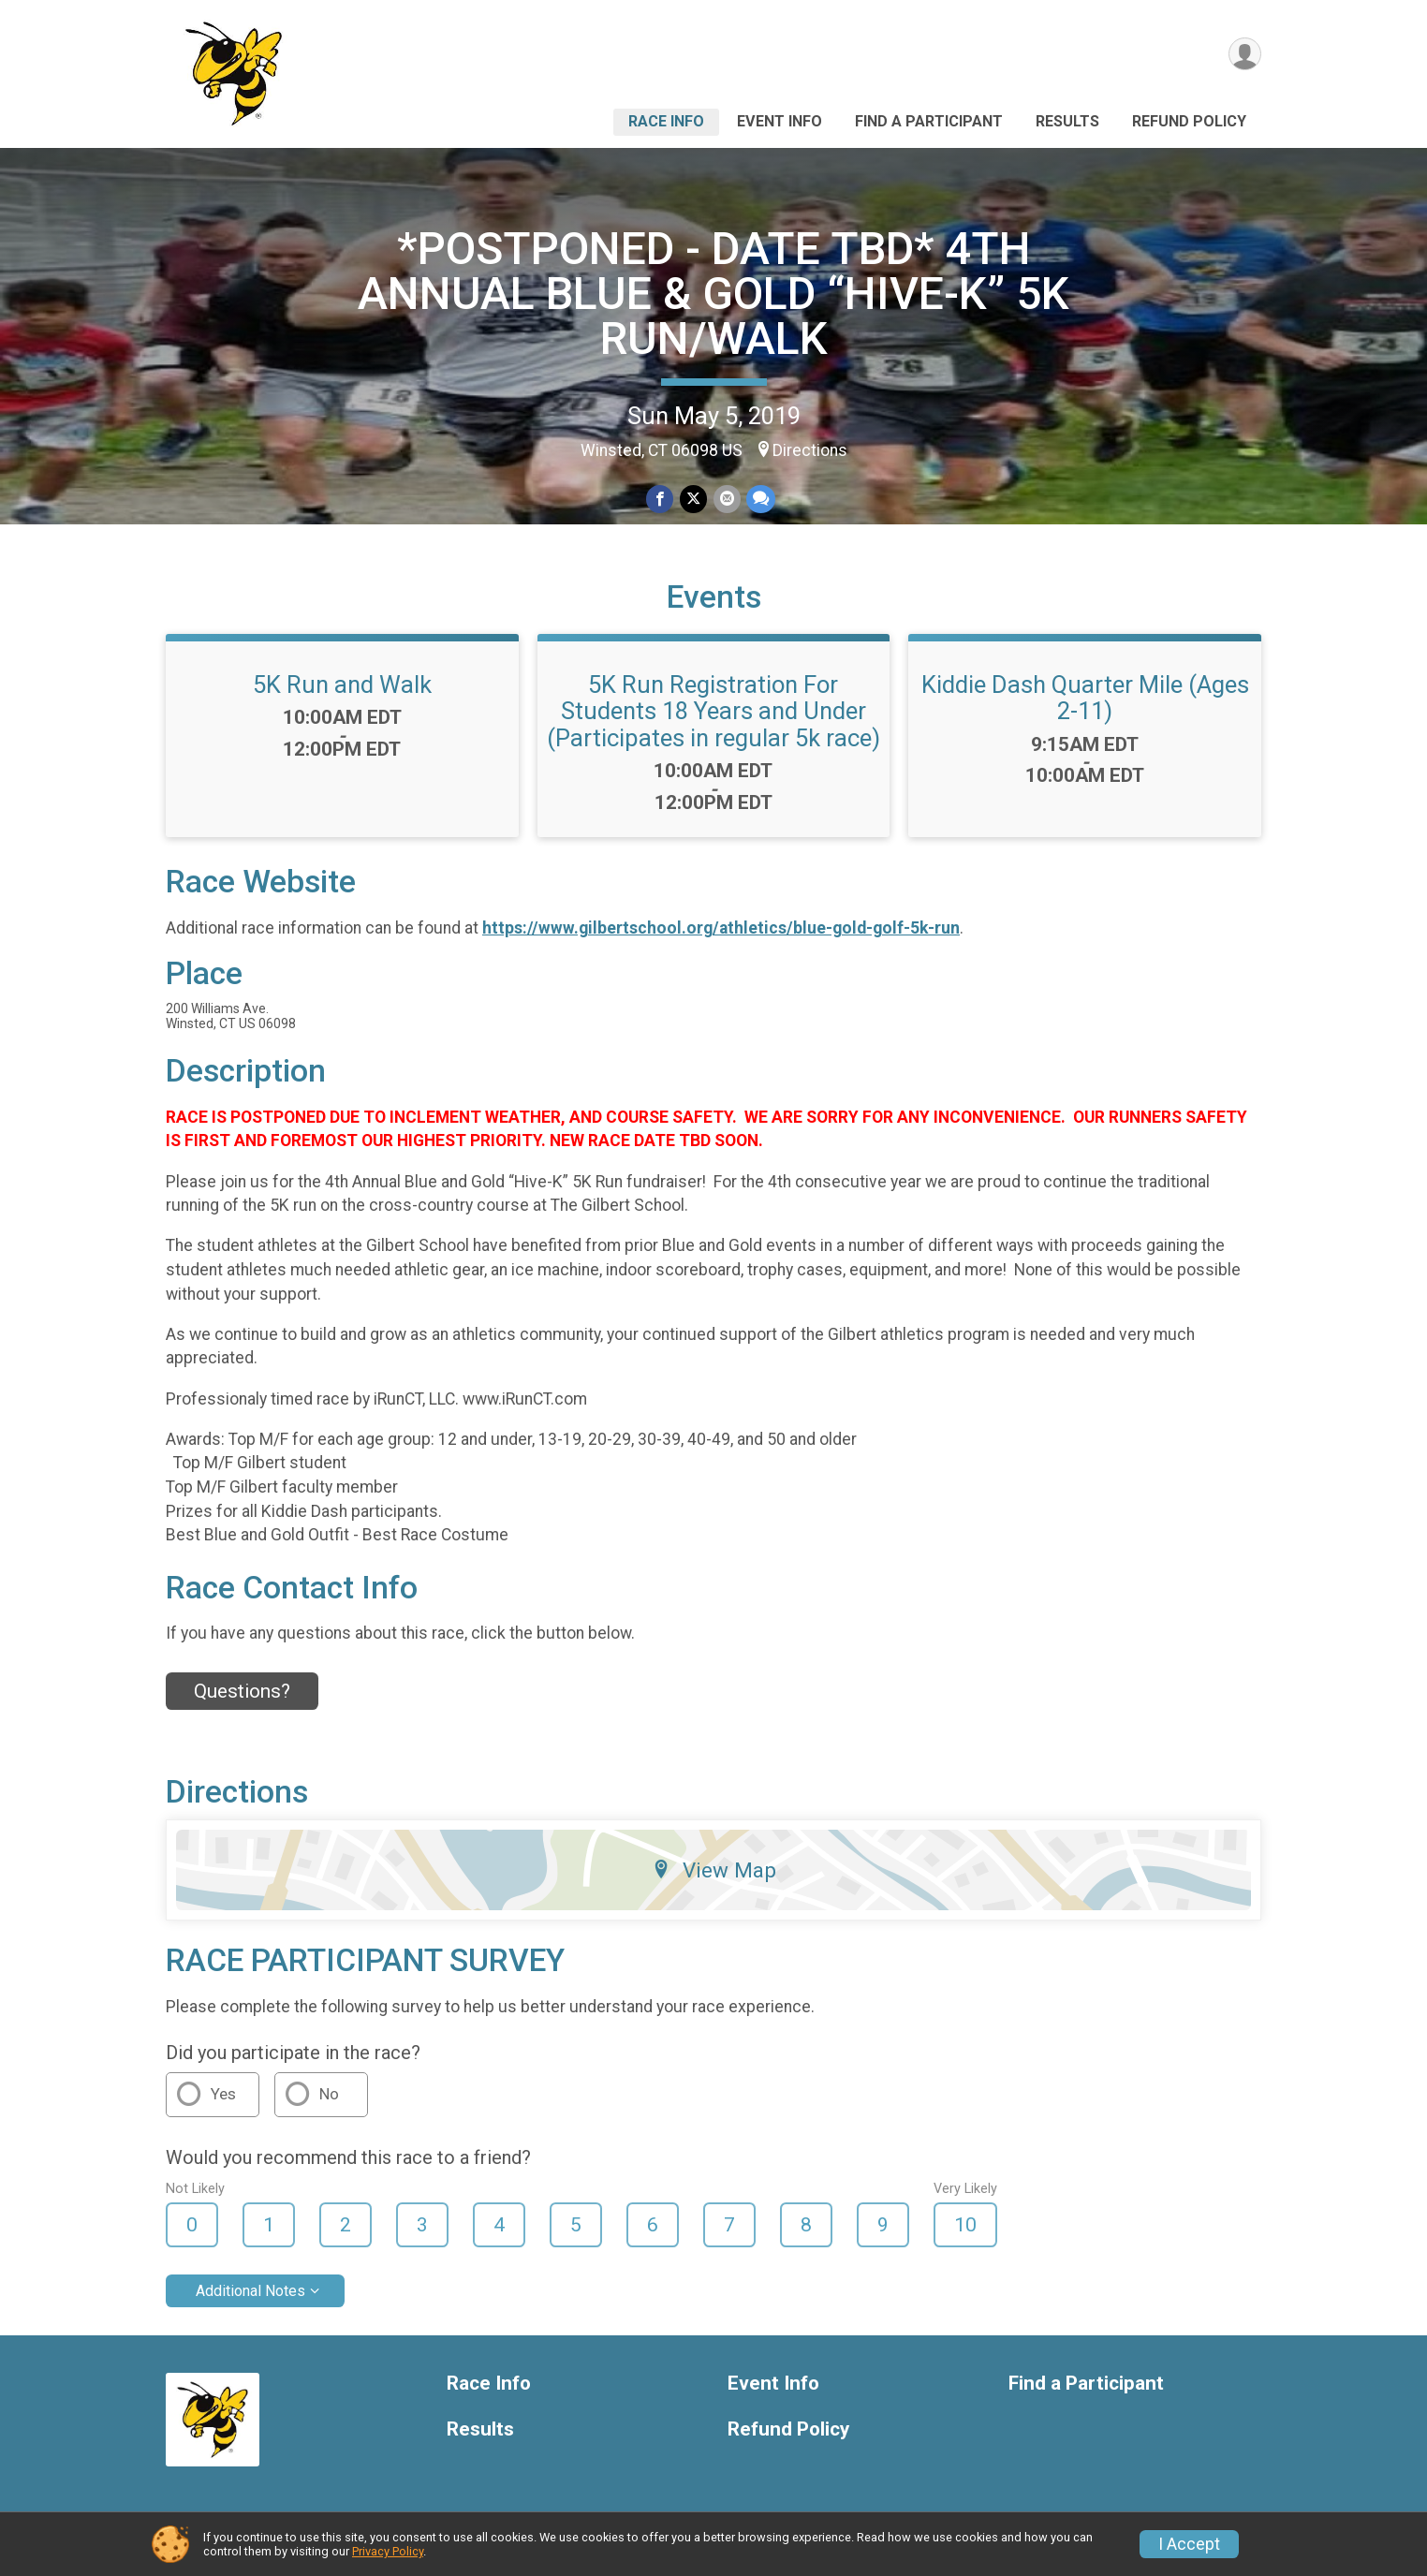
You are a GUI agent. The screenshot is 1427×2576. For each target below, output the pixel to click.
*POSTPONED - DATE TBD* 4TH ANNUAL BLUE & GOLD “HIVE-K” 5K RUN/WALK (713, 293)
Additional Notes (250, 2291)
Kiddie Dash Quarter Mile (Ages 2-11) (1085, 697)
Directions (809, 450)
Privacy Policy (387, 2551)
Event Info (779, 121)
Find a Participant (929, 121)
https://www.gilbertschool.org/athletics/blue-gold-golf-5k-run (721, 928)
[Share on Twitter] (693, 499)
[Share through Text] (759, 499)
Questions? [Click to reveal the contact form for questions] (242, 1691)
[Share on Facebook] (660, 499)
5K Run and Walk (342, 684)
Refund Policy (1189, 121)
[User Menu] (1244, 54)
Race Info (666, 121)
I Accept (1189, 2544)
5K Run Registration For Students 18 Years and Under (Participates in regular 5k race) (713, 710)
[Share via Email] (726, 499)
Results (1067, 121)
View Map (714, 1870)
